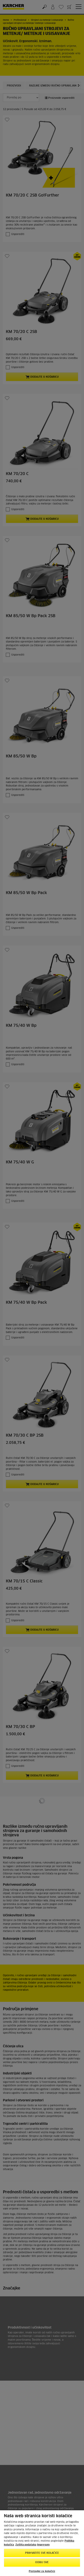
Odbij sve (42, 2562)
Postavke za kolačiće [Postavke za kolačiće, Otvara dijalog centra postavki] (42, 2571)
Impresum (43, 2545)
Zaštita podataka (25, 2545)
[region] (42, 2543)
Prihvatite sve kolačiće (42, 2553)
